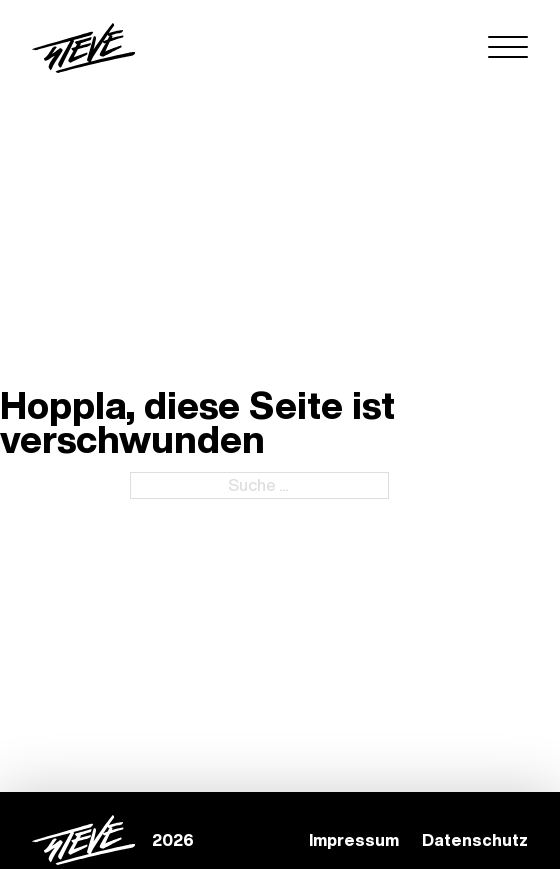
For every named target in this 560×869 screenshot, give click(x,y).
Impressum (354, 840)
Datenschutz (475, 840)
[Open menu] (508, 48)
